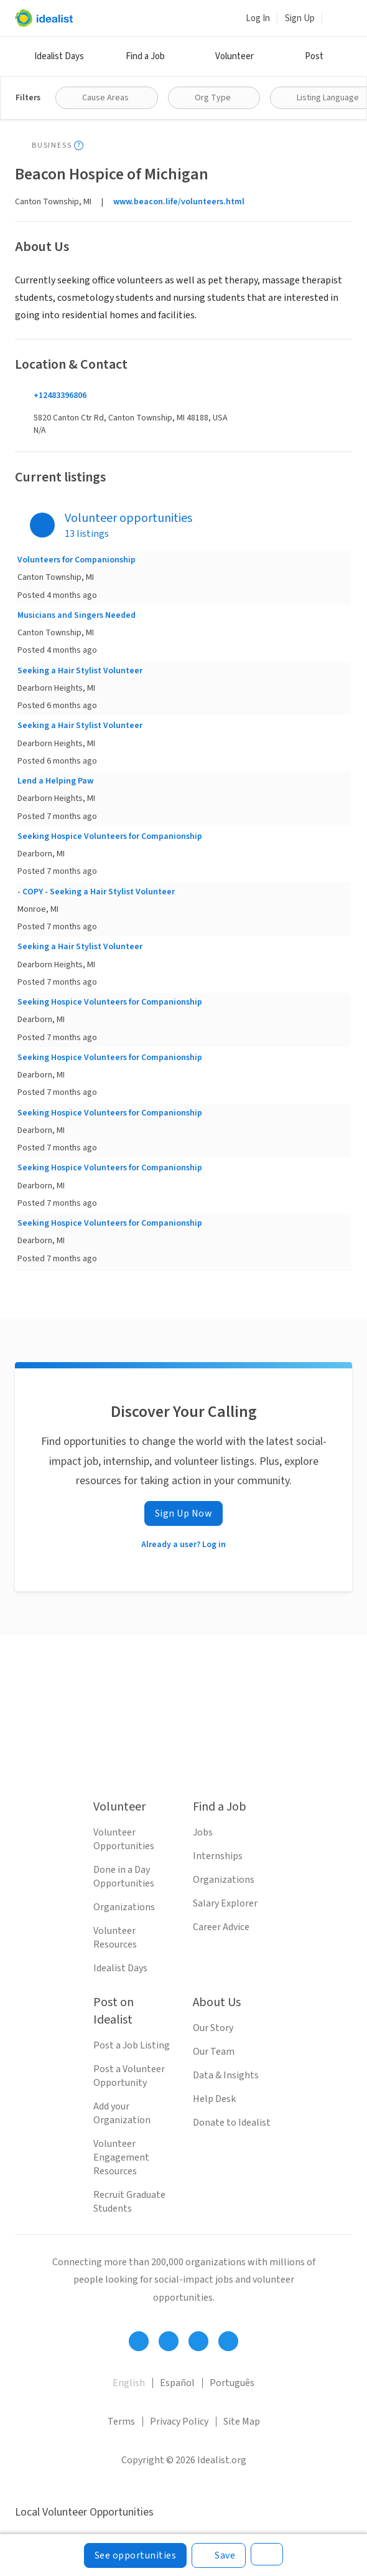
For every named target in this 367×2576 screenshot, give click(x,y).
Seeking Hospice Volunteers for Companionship (109, 836)
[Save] (219, 2555)
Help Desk (214, 2099)
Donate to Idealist (232, 2122)
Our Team (214, 2051)
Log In (258, 18)
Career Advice (221, 1927)
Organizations (124, 1907)
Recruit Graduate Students (129, 2201)
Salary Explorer (225, 1903)
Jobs (203, 1832)
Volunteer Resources (115, 1937)
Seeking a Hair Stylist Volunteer (79, 671)
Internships (218, 1856)
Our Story (213, 2028)
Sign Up (300, 18)
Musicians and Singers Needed (76, 615)
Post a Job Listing (131, 2045)
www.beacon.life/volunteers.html (178, 201)
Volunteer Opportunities (123, 1839)
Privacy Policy (179, 2421)
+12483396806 (60, 395)
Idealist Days (59, 56)
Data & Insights (226, 2075)
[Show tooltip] (78, 145)
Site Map (241, 2421)
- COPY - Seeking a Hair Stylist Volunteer (96, 892)
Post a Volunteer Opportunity (129, 2076)
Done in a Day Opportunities (123, 1876)
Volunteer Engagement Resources (121, 2157)
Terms (121, 2421)
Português (232, 2383)
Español (177, 2383)
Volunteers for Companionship (76, 560)
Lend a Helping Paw (55, 781)
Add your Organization (122, 2113)
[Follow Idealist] (139, 2341)
